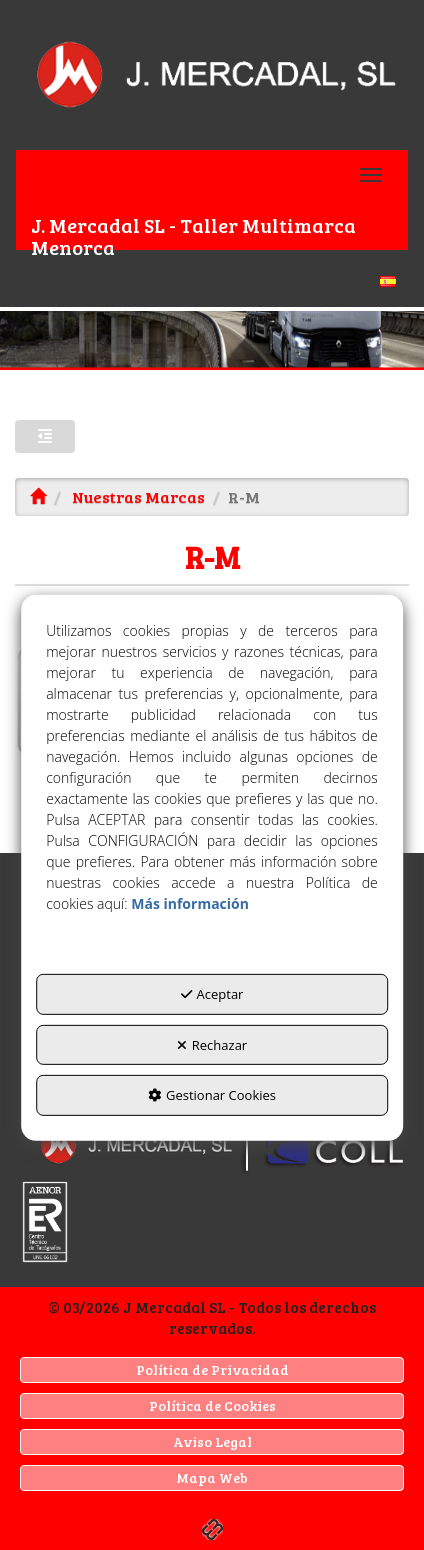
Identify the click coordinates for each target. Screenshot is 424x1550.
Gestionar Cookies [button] (212, 1095)
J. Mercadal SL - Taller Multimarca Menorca (193, 230)
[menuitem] (212, 279)
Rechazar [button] (212, 1045)
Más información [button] (190, 903)
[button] (212, 74)
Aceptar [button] (212, 994)
